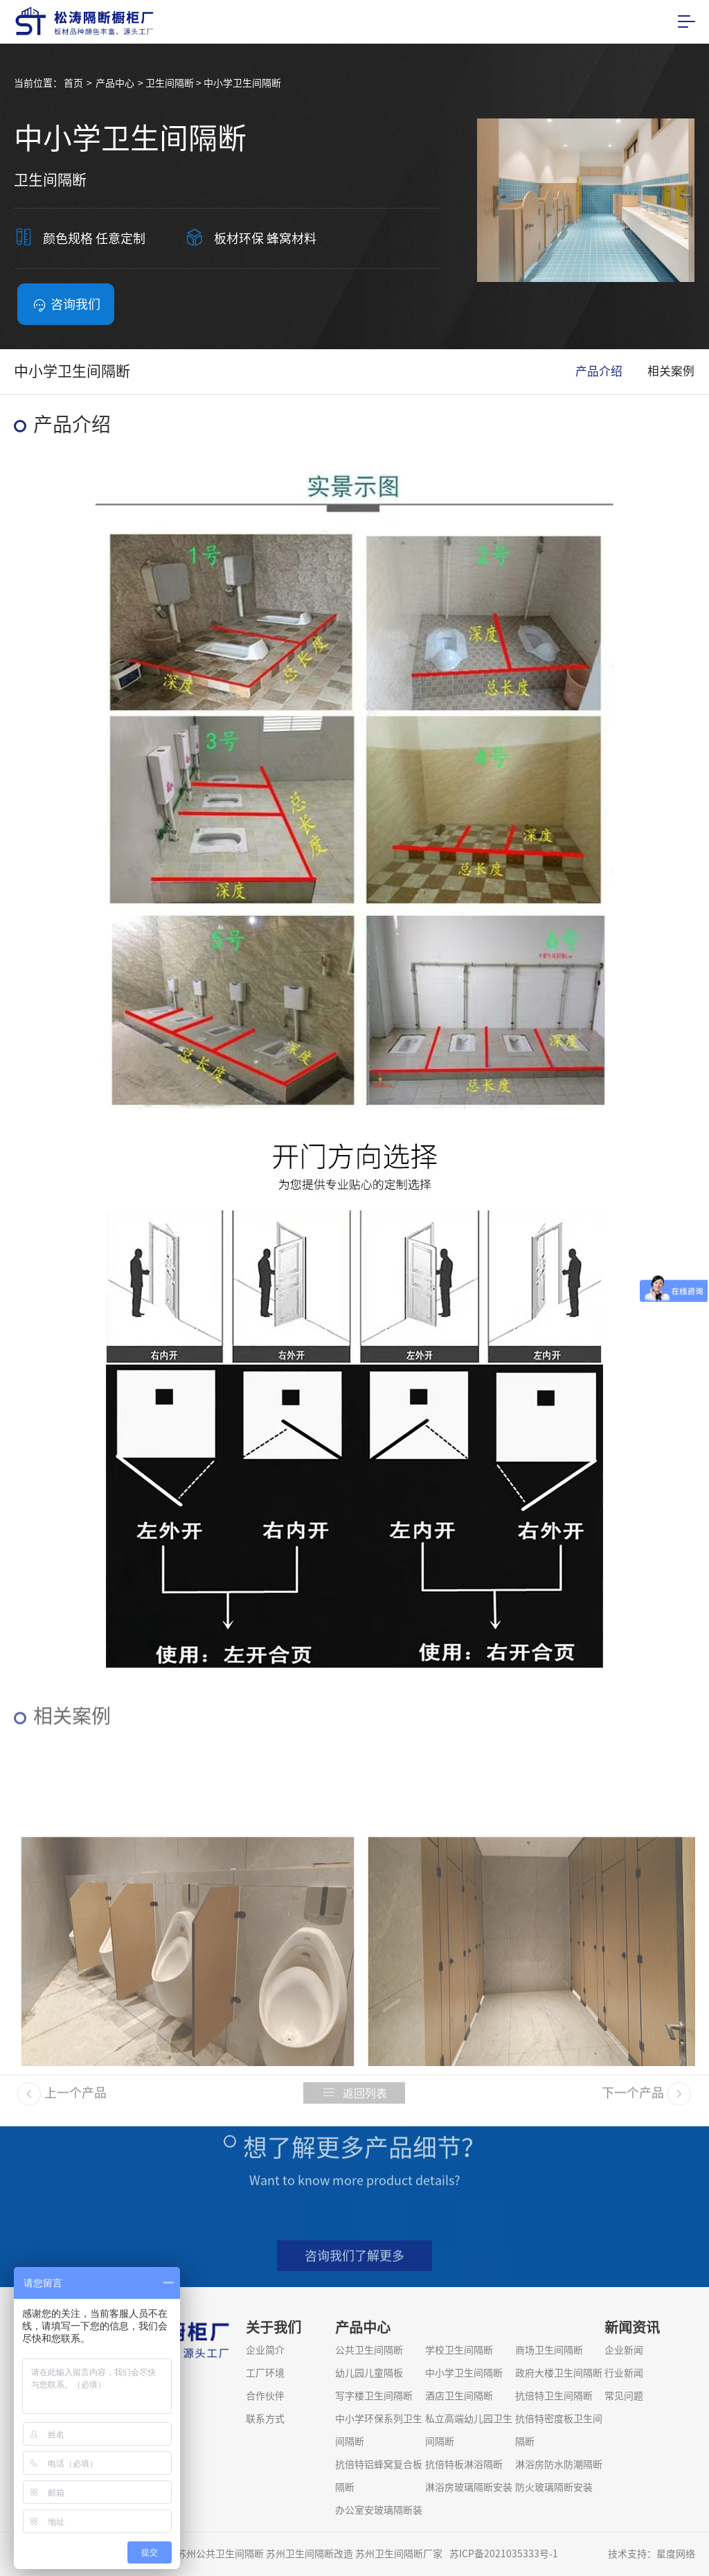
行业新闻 (623, 2373)
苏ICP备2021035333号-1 (503, 2554)
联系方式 (265, 2419)
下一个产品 (646, 2101)
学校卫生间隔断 (459, 2350)
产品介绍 (598, 371)
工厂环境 (265, 2373)
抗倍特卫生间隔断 (554, 2396)
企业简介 (265, 2350)
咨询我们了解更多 (354, 2264)
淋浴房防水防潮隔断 (558, 2464)
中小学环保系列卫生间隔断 (378, 2430)
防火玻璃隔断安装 (554, 2487)
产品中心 (115, 83)
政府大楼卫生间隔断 (558, 2373)
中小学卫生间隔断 (464, 2373)
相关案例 (670, 371)
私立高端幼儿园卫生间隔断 (468, 2430)
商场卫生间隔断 (549, 2350)
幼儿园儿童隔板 (369, 2373)
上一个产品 (62, 2101)
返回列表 (354, 2101)
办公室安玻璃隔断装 (378, 2510)
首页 (73, 83)
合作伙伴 (265, 2396)
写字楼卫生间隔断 (374, 2396)
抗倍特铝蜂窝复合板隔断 (378, 2476)
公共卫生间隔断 (369, 2350)
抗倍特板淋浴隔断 (464, 2464)
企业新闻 (623, 2350)
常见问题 (623, 2396)
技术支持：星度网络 (651, 2554)
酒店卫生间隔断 (459, 2396)
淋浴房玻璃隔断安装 (468, 2487)
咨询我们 (66, 305)
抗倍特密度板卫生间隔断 (558, 2430)
